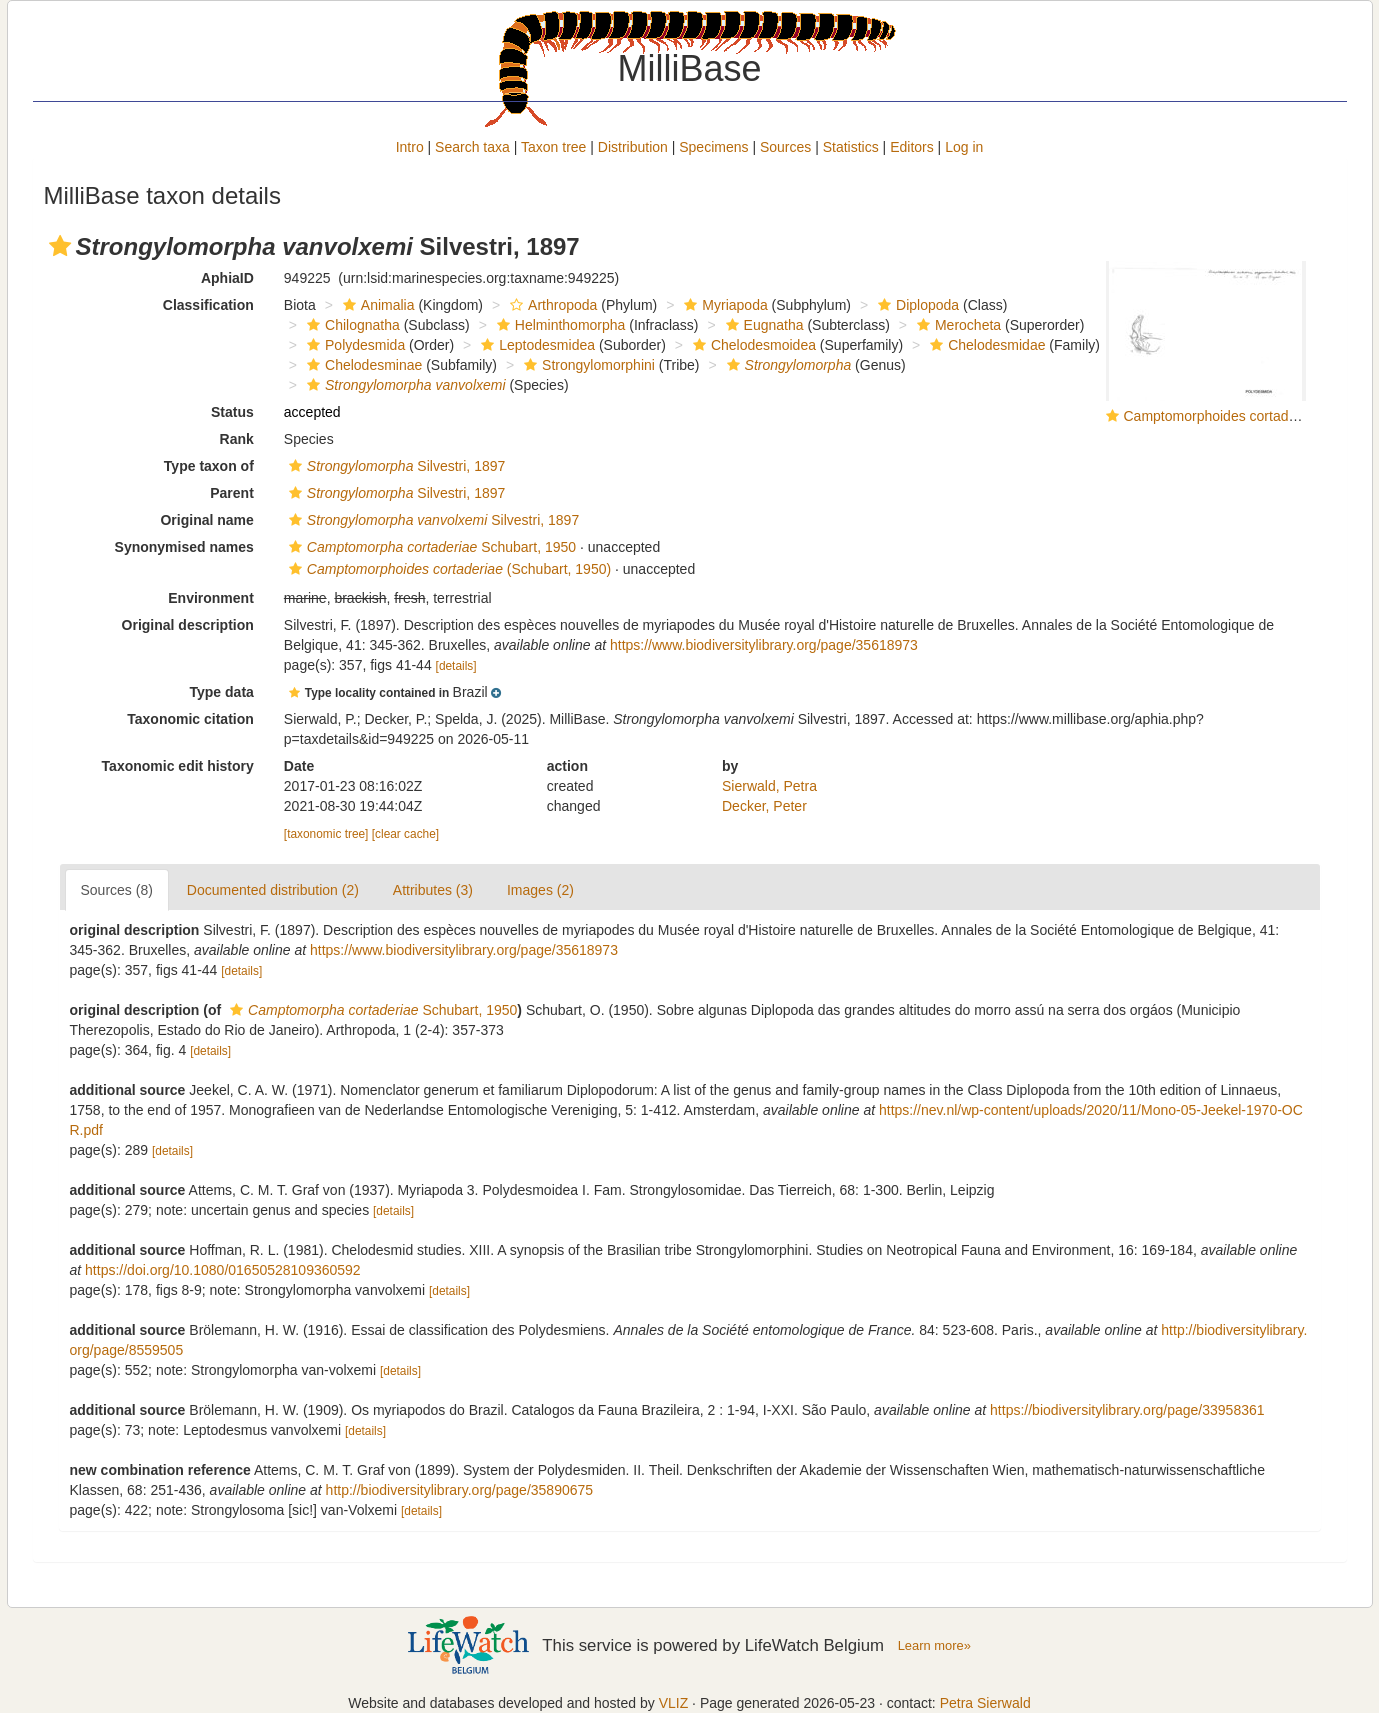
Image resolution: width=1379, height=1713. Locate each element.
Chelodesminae (362, 365)
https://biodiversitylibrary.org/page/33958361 (1127, 1410)
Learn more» (934, 1645)
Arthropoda (551, 305)
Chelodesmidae (985, 345)
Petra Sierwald (985, 1703)
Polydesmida (353, 345)
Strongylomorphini (587, 365)
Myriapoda (723, 305)
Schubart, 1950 (430, 547)
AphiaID (227, 278)
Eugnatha (762, 325)
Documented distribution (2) (273, 890)
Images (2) (540, 890)
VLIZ (674, 1703)
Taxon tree (553, 147)
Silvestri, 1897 (394, 466)
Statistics (851, 147)
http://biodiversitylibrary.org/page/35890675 (459, 1490)
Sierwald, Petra (769, 786)
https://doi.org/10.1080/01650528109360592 (223, 1270)
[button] (60, 246)
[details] (456, 666)
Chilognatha (351, 325)
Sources (785, 147)
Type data (222, 692)
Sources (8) (117, 890)
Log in (964, 147)
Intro (410, 147)
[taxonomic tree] (326, 834)
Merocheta (956, 325)
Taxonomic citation (190, 719)
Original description (188, 625)
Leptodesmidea (535, 345)
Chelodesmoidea (752, 345)
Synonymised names (184, 547)
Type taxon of (209, 466)
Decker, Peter (764, 806)
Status (232, 412)
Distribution (633, 147)
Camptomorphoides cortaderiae (1222, 416)
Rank (237, 439)
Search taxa (472, 147)
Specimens (713, 147)
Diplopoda (916, 305)
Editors (912, 147)
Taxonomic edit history (178, 766)
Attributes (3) (433, 890)
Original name (206, 520)
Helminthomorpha (559, 325)
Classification (208, 305)
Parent (232, 493)
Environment (211, 598)
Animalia (376, 305)
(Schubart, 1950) (447, 569)
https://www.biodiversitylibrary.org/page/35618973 (764, 645)
